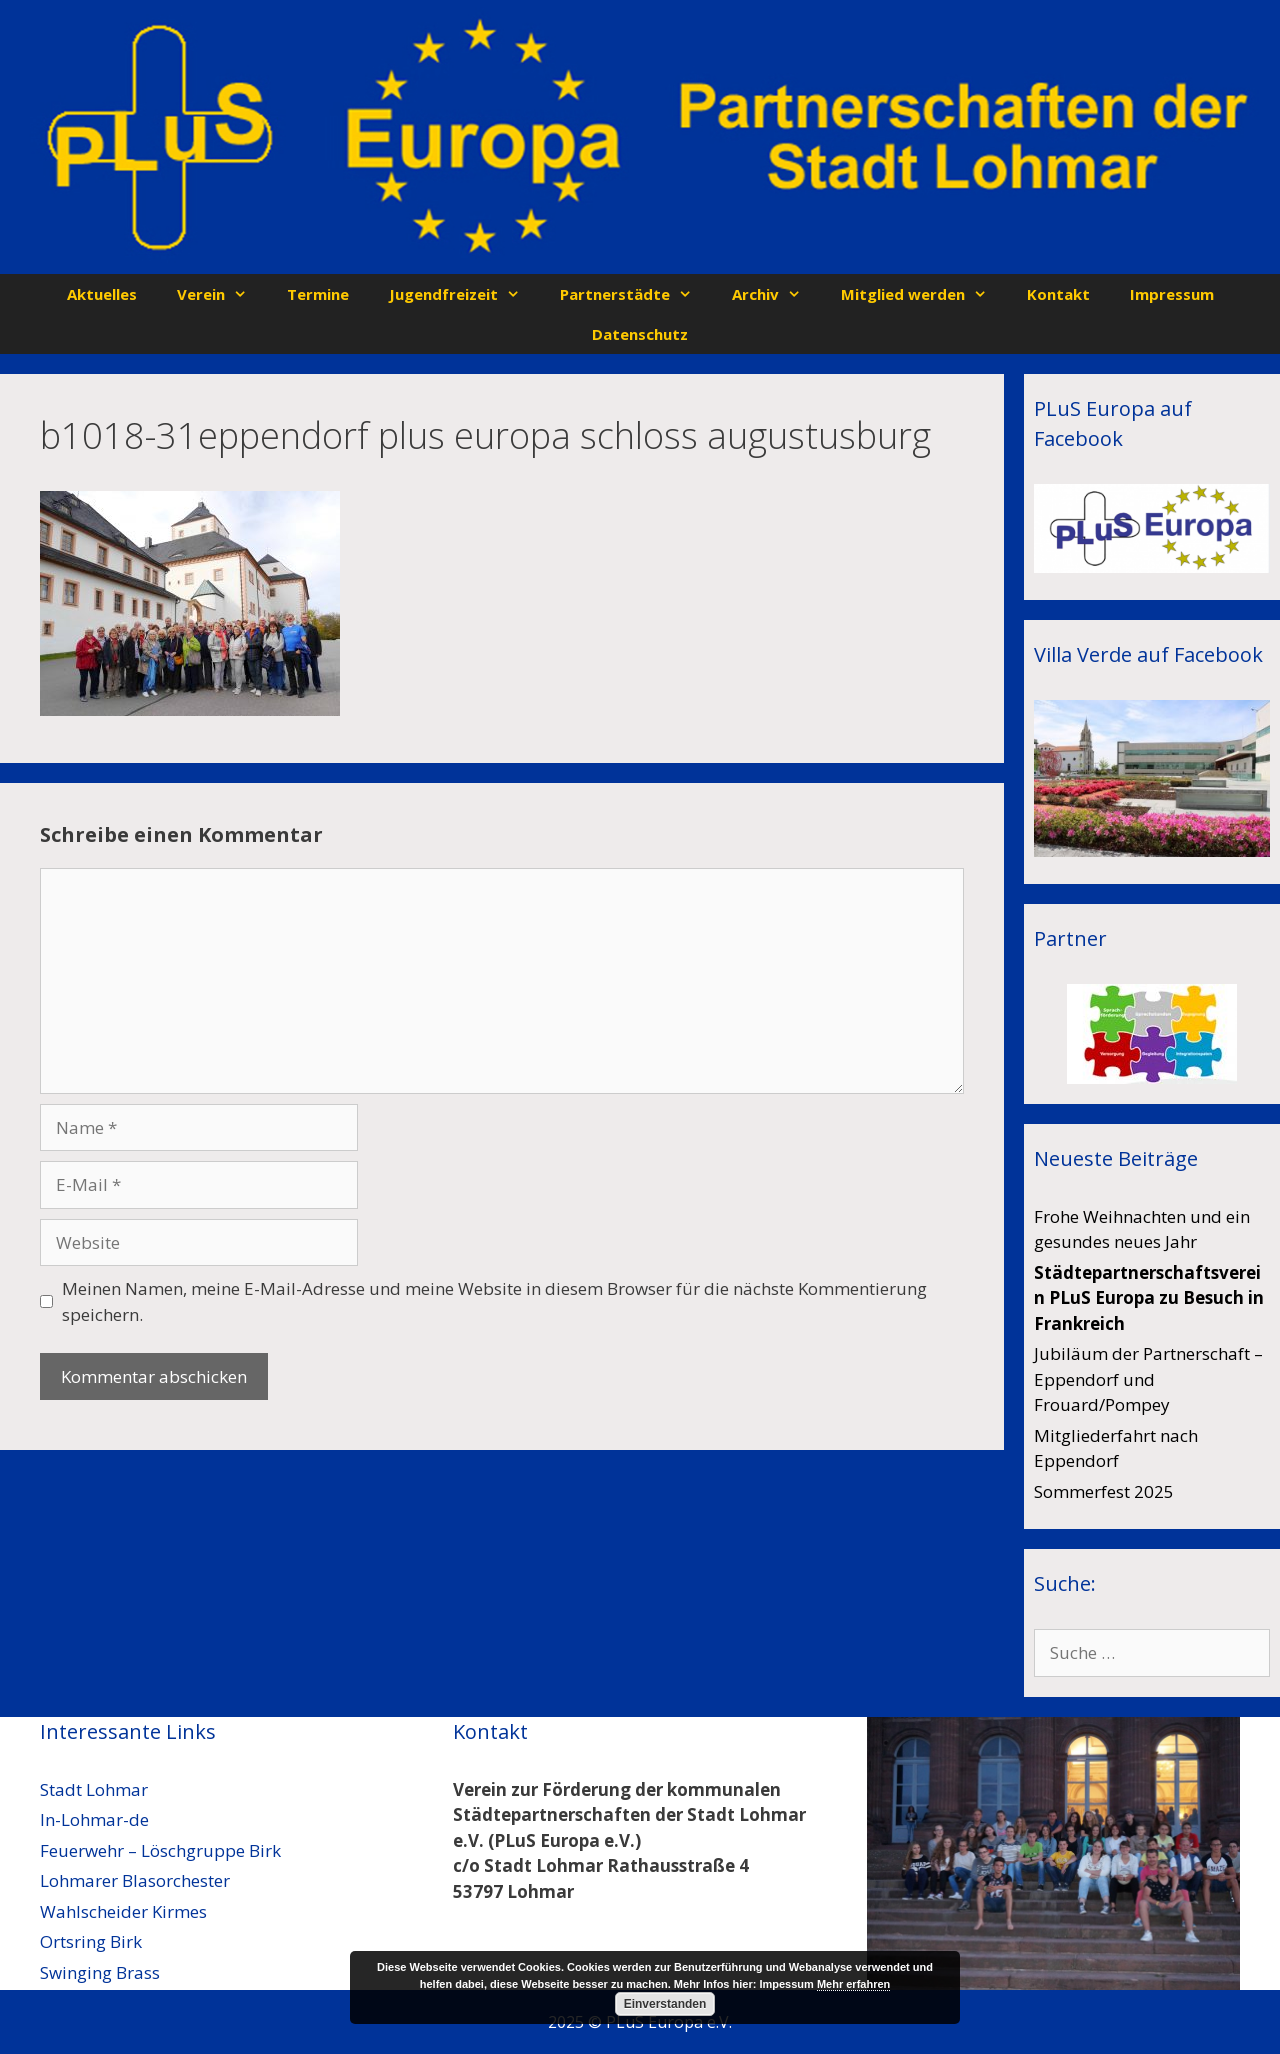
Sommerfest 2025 (1104, 1491)
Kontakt (1058, 294)
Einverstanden (665, 2004)
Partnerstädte (636, 294)
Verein (222, 294)
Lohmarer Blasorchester (135, 1880)
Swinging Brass (100, 1972)
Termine (318, 294)
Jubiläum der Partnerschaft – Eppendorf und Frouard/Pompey (1148, 1379)
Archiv (776, 294)
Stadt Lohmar (94, 1789)
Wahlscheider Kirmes (123, 1911)
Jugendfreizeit (464, 294)
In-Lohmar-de (94, 1819)
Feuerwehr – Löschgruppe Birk (160, 1850)
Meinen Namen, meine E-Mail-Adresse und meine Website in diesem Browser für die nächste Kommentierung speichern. (494, 1301)
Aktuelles (102, 294)
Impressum (1172, 294)
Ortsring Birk (91, 1941)
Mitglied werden (924, 294)
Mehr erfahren (853, 1984)
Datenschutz (640, 334)
